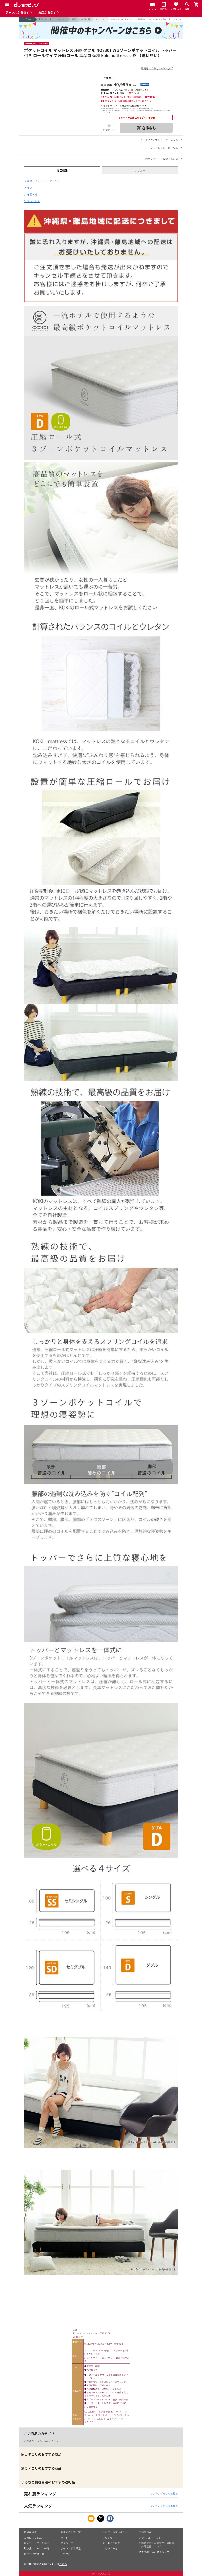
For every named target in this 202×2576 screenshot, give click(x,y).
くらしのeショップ (48, 2440)
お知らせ (107, 2537)
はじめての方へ (111, 2548)
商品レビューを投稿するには (161, 158)
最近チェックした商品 (36, 2543)
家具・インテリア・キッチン (52, 19)
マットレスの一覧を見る (164, 147)
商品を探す (30, 2532)
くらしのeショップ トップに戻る (159, 139)
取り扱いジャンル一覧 (36, 2548)
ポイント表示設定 (70, 2548)
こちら (63, 2564)
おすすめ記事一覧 (70, 2532)
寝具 (74, 19)
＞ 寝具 (28, 187)
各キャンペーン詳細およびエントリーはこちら (128, 101)
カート (64, 2537)
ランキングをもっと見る (164, 2493)
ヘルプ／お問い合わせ (115, 2532)
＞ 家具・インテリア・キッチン (42, 181)
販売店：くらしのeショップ (157, 68)
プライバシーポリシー (151, 2537)
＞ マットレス (32, 201)
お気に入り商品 (33, 2537)
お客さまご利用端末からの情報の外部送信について (156, 2544)
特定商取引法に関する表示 (154, 2551)
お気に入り (109, 130)
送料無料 (29, 2440)
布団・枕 (85, 19)
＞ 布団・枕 (30, 194)
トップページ (26, 19)
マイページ (66, 2543)
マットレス (100, 19)
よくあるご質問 (111, 2543)
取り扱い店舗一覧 (34, 2553)
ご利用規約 (145, 2532)
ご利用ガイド (68, 2553)
